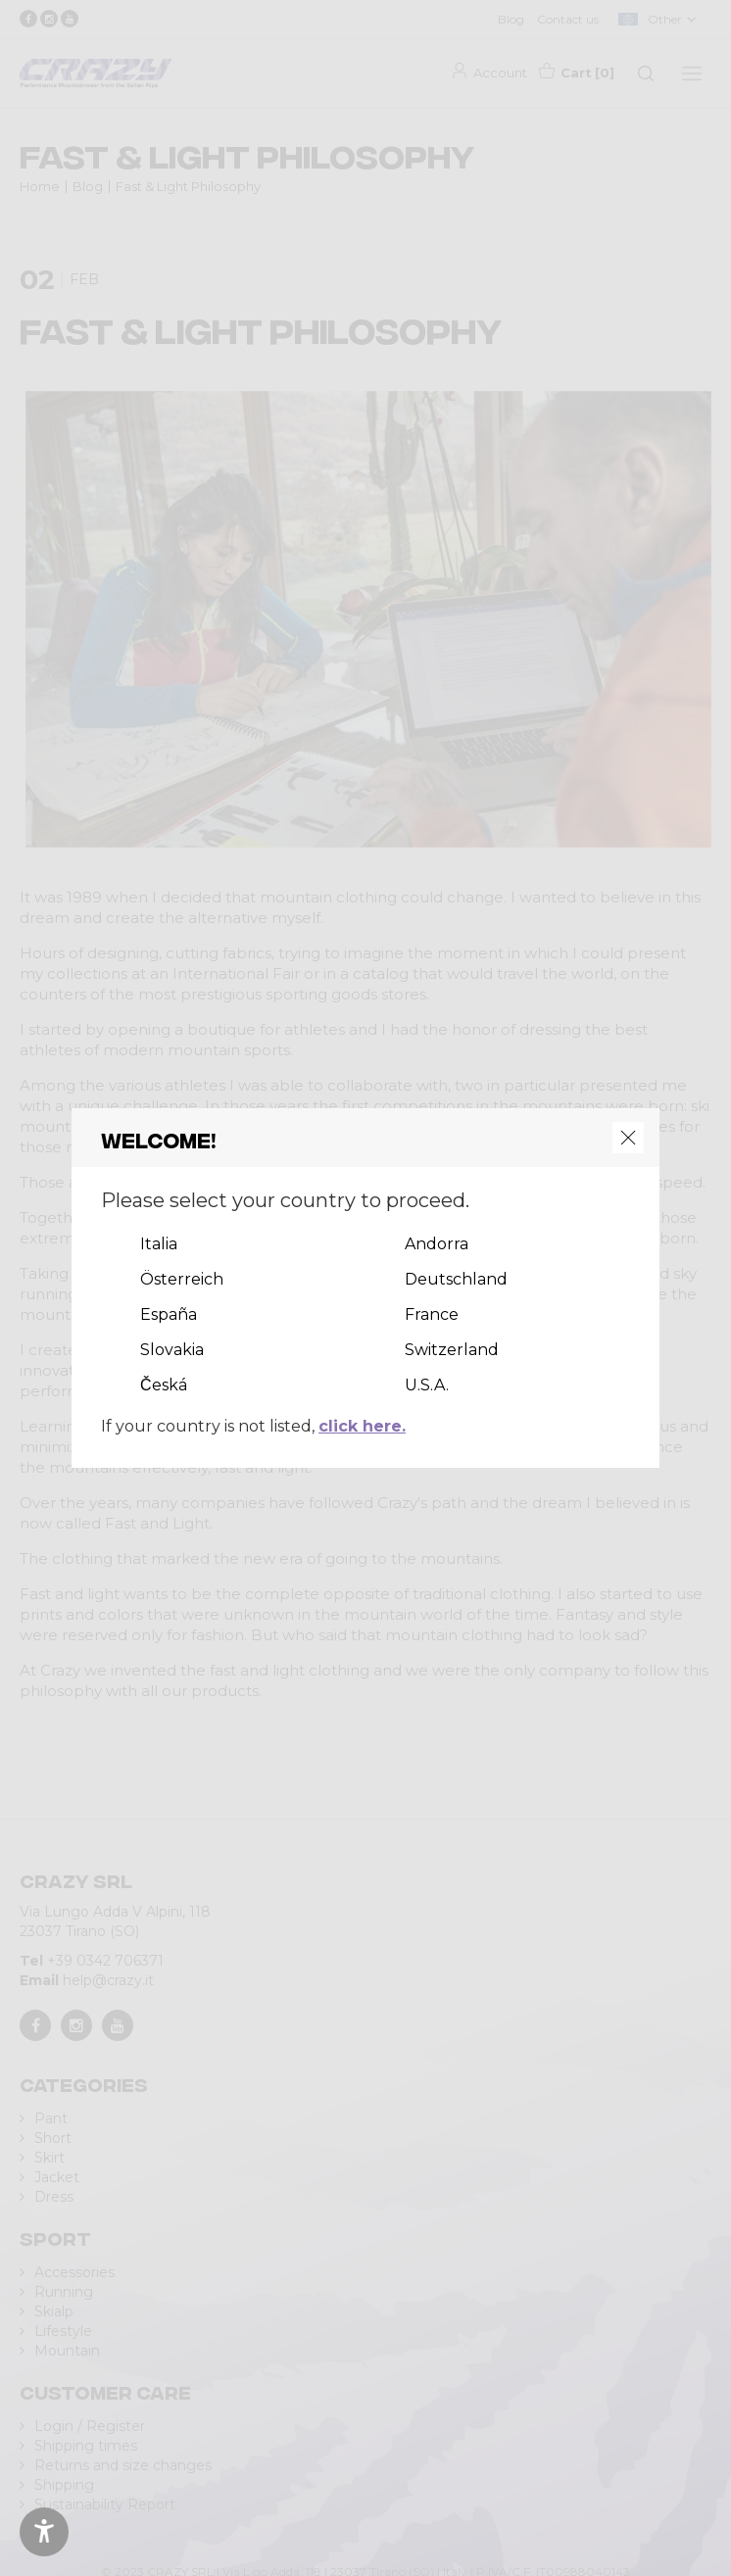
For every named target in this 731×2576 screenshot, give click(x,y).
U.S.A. (427, 1385)
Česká (163, 1385)
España (168, 1314)
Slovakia (172, 1349)
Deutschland (456, 1279)
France (432, 1314)
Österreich (181, 1279)
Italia (158, 1244)
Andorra (436, 1244)
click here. (362, 1426)
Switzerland (452, 1349)
